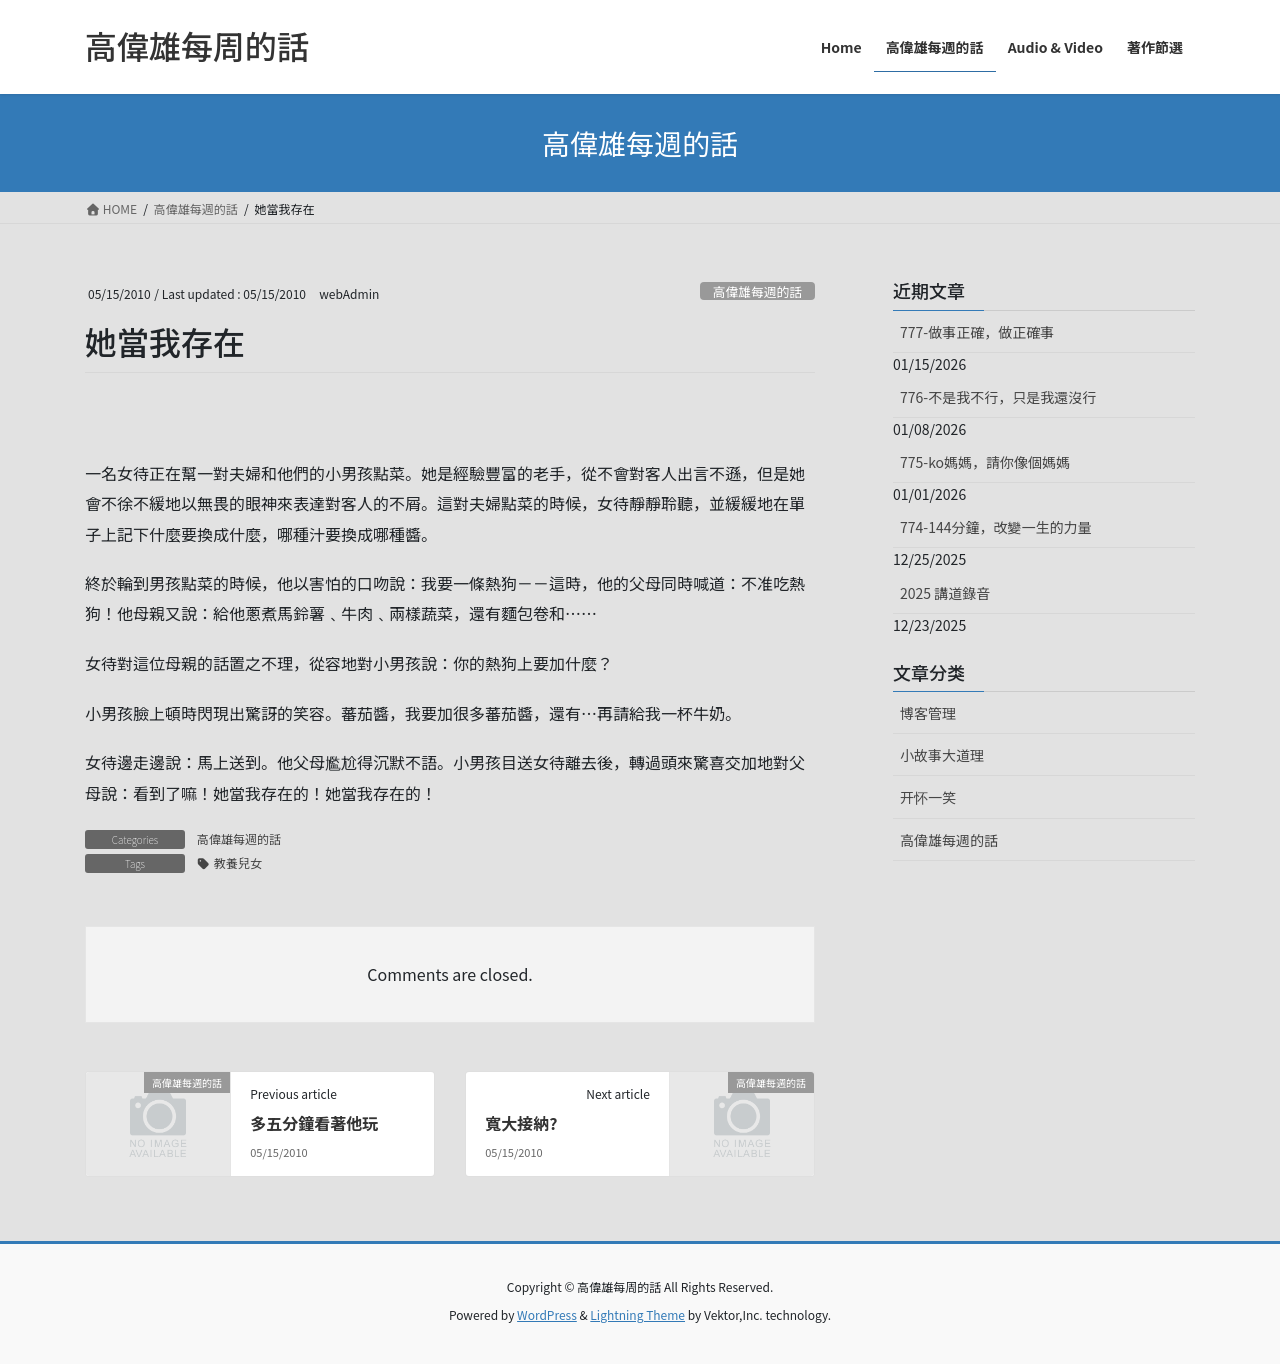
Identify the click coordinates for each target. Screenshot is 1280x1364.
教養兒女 (238, 862)
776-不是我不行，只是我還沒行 (998, 397)
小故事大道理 (942, 755)
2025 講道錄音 (945, 593)
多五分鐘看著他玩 (314, 1123)
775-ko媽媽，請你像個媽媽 (985, 462)
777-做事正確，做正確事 (977, 332)
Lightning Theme (637, 1314)
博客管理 (928, 713)
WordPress (547, 1314)
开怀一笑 (928, 797)
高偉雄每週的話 (758, 291)
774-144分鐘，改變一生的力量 (995, 527)
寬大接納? (521, 1123)
